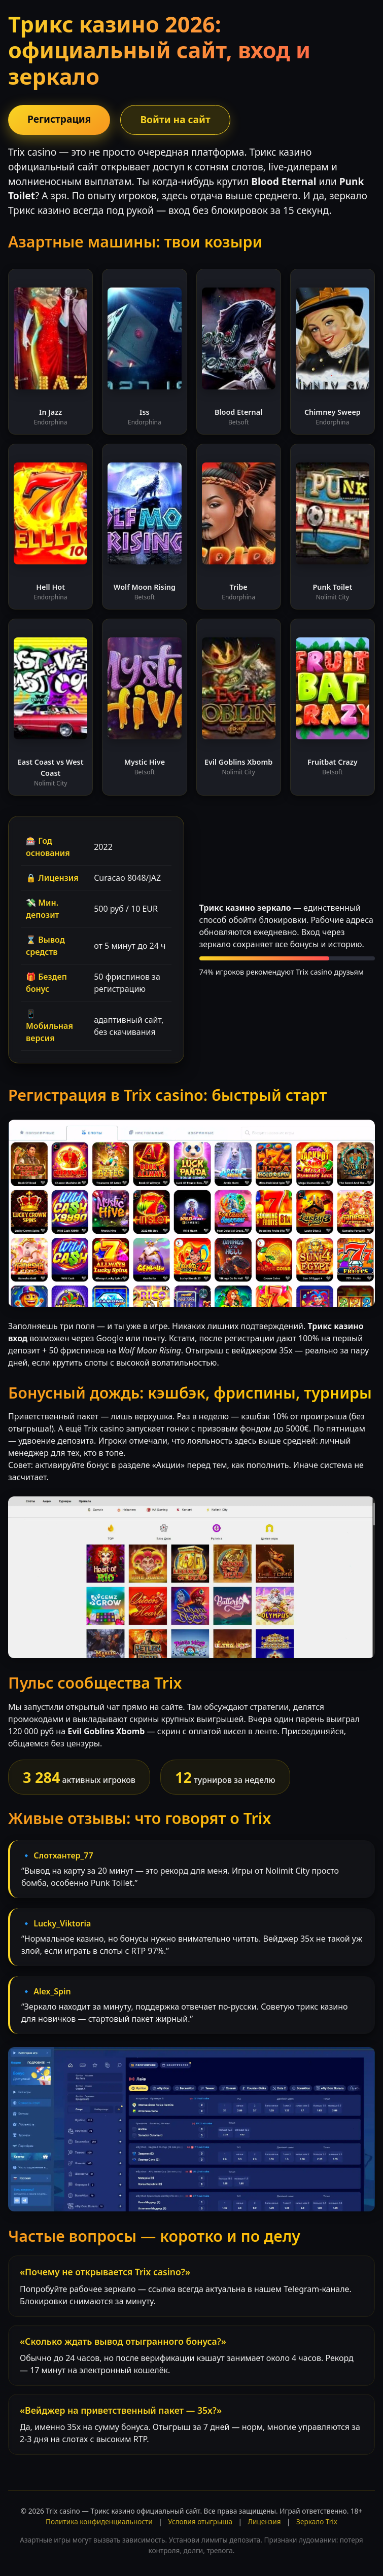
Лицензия (264, 2521)
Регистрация (59, 119)
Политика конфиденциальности (99, 2521)
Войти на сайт (175, 119)
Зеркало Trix (316, 2521)
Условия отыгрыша (200, 2521)
